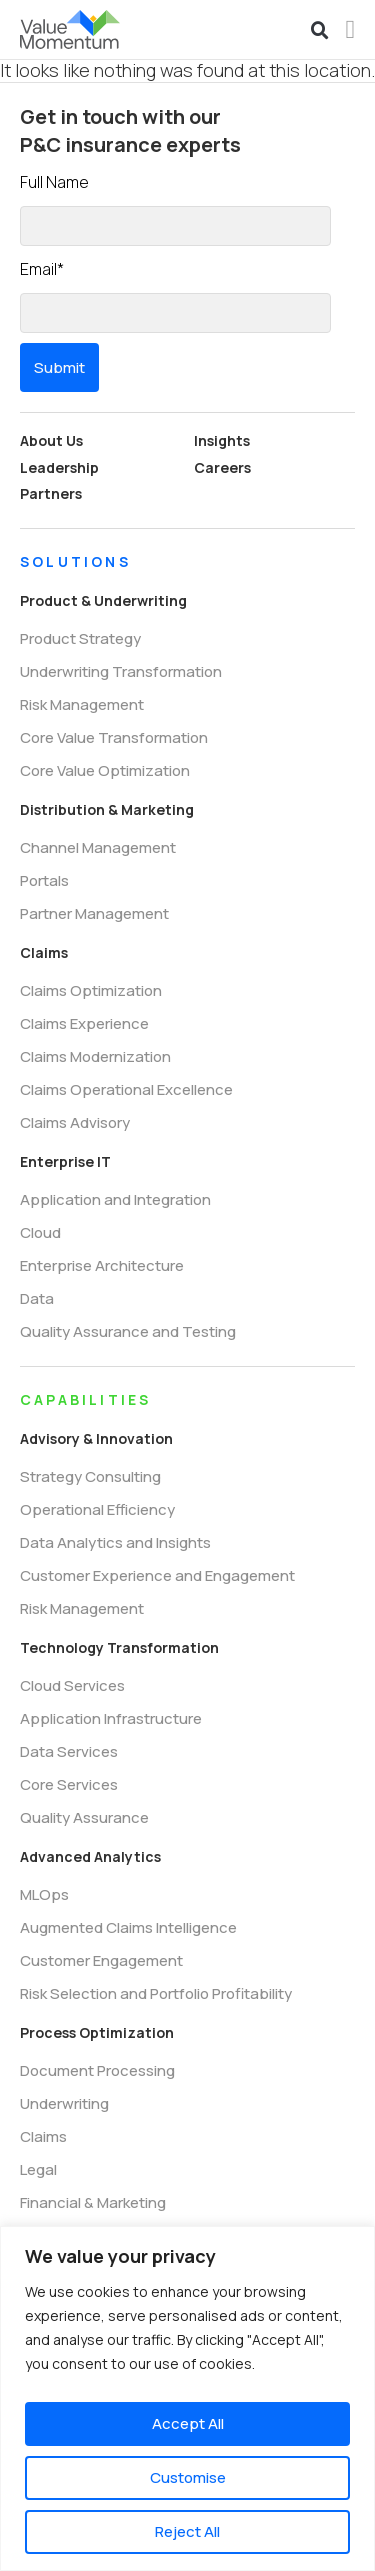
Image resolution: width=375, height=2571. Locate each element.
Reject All (187, 2531)
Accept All (188, 2423)
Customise (188, 2477)
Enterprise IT (65, 1161)
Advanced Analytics (90, 1856)
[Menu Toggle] (351, 30)
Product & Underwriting (103, 600)
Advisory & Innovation (96, 1438)
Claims (44, 952)
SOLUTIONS (75, 561)
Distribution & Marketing (107, 809)
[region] (187, 2398)
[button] (320, 31)
